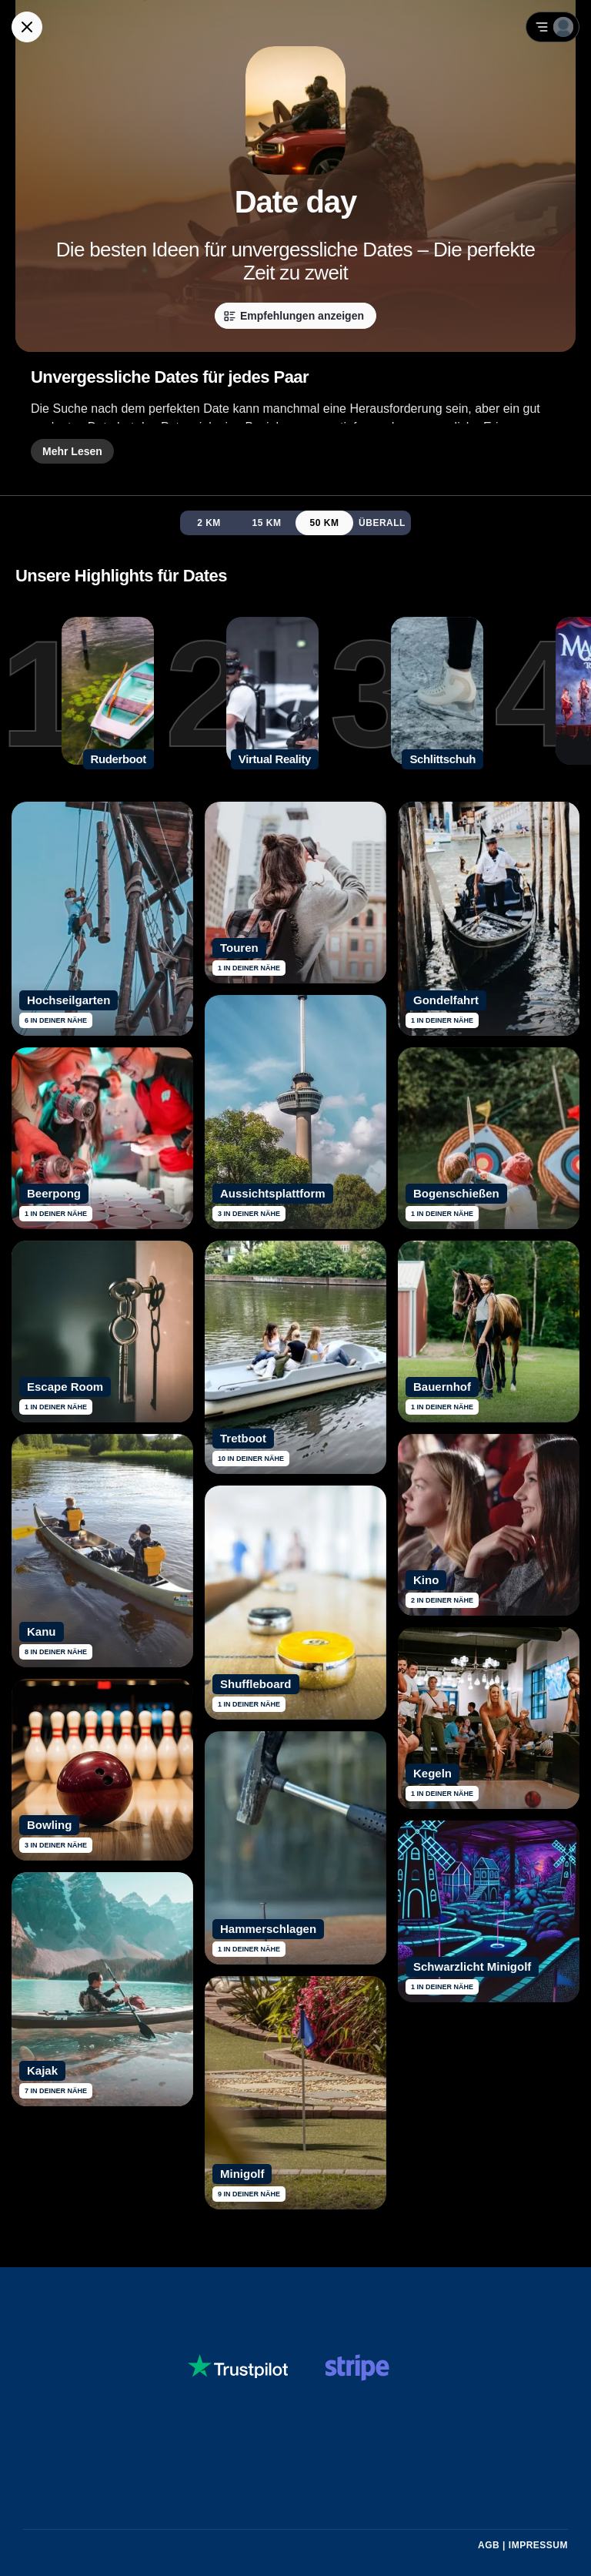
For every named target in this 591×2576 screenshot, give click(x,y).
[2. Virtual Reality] (242, 694)
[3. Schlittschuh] (406, 694)
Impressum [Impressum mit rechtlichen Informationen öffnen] (538, 2545)
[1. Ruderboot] (77, 694)
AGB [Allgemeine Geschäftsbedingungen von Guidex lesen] (488, 2545)
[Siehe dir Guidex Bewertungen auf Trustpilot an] (238, 2368)
